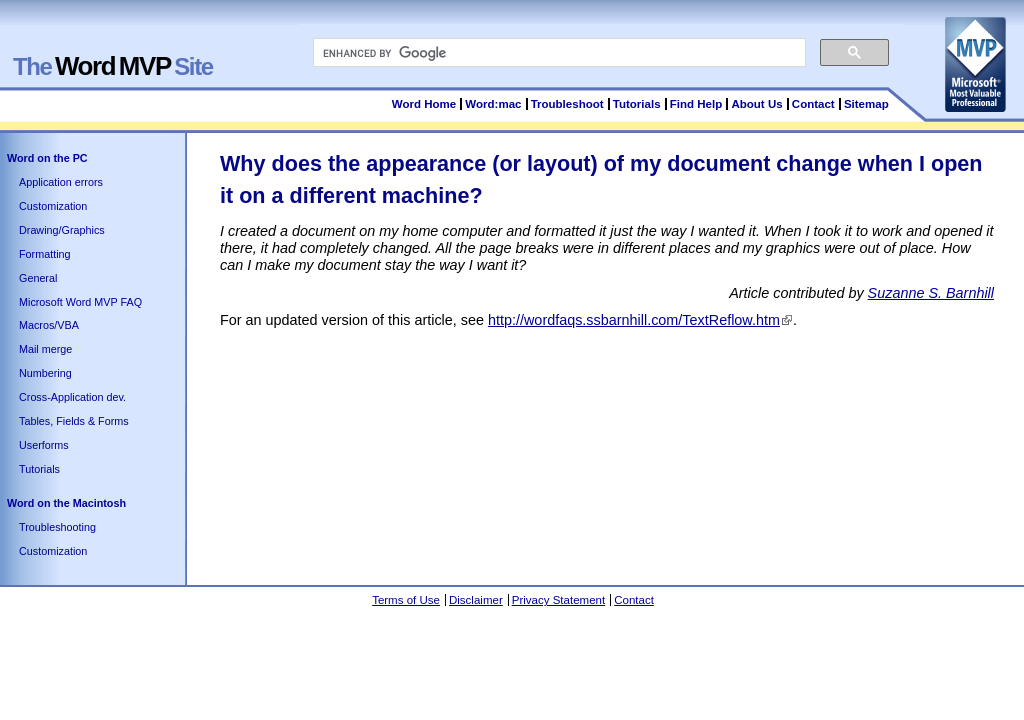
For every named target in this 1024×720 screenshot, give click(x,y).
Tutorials (637, 104)
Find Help (696, 104)
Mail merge (45, 349)
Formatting (45, 254)
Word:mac (494, 104)
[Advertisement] (584, 384)
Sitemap (866, 104)
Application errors (61, 182)
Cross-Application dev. (72, 397)
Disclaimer (476, 600)
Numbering (45, 373)
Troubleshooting (57, 527)
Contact (813, 104)
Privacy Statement (558, 600)
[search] (557, 53)
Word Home (424, 104)
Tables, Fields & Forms (74, 421)
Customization (53, 206)
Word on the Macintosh (66, 503)
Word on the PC (47, 158)
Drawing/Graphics (62, 230)
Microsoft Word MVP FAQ (80, 302)
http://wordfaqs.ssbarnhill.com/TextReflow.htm (634, 320)
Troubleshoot (567, 104)
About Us (756, 104)
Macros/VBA (49, 325)
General (38, 278)
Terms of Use (406, 600)
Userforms (44, 445)
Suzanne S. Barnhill (931, 293)
